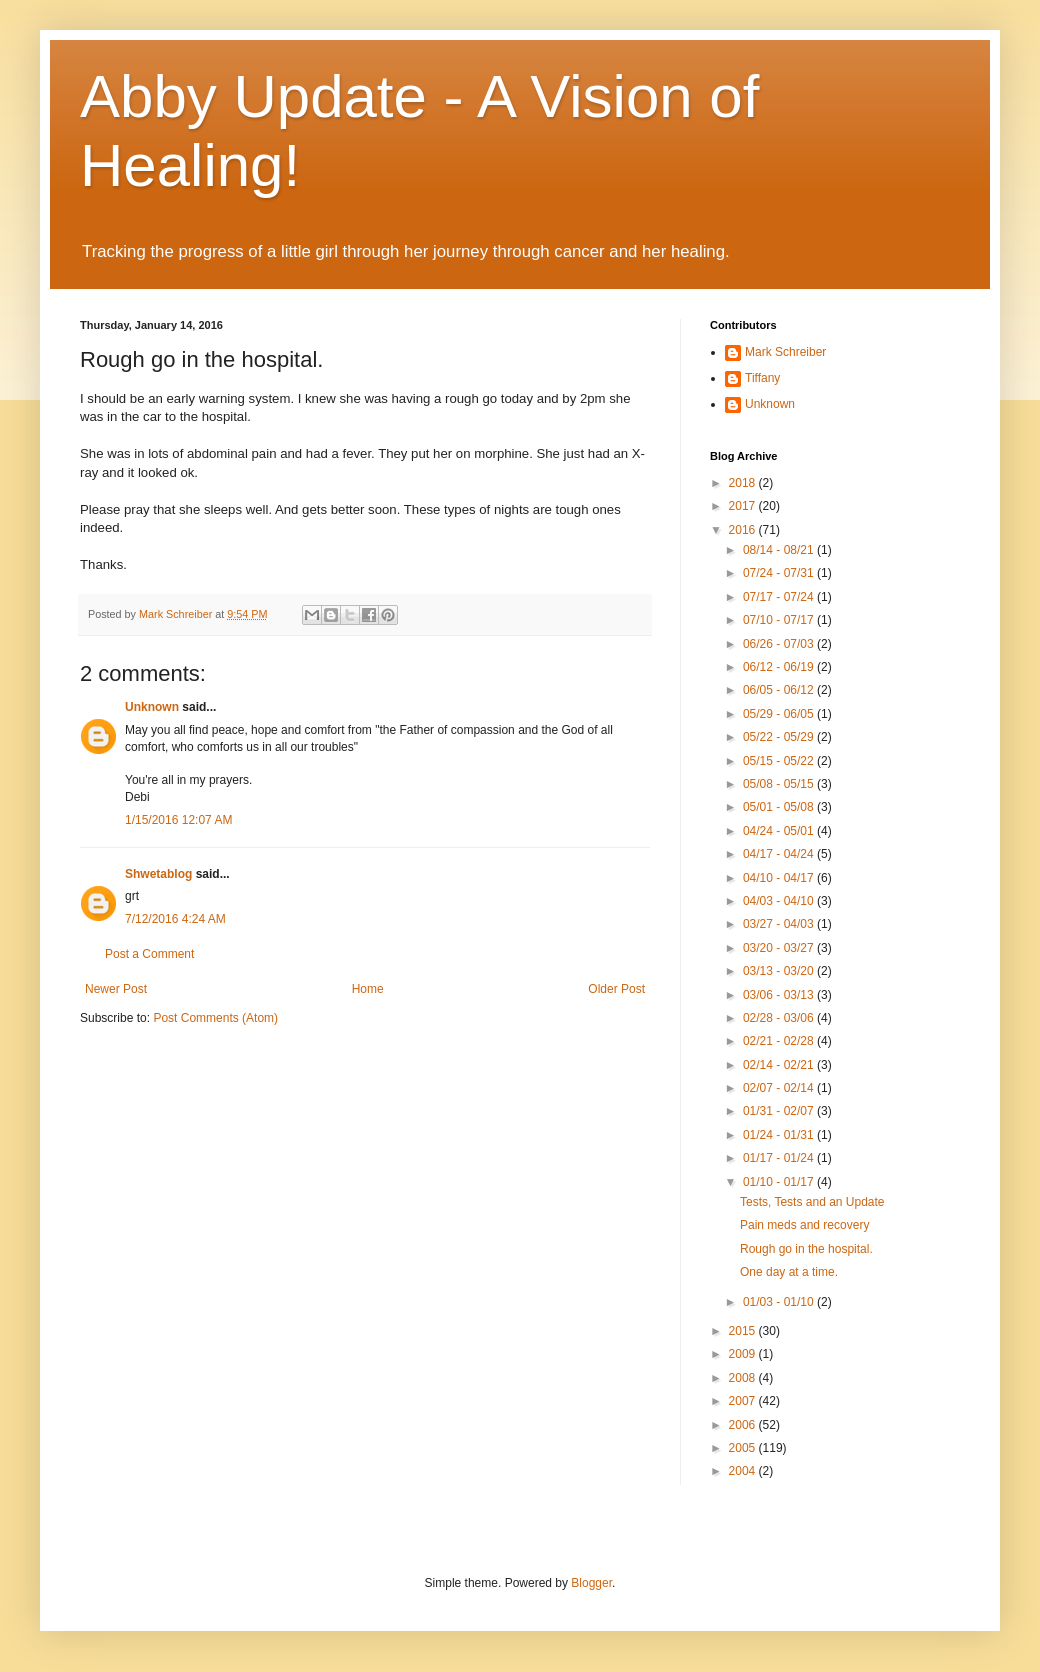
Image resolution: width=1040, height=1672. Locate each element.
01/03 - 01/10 (780, 1302)
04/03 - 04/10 (780, 901)
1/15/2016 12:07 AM (178, 820)
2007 (744, 1401)
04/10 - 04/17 (780, 878)
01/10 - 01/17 (780, 1182)
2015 (744, 1331)
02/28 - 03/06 (780, 1018)
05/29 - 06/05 (780, 714)
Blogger (591, 1583)
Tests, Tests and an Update (812, 1202)
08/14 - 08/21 (780, 550)
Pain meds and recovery (804, 1225)
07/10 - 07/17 (780, 620)
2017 (744, 506)
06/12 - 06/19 (780, 667)
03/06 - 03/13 (780, 995)
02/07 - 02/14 (780, 1088)
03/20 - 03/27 (780, 948)
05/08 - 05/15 (780, 784)
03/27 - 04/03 (780, 924)
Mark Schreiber (785, 352)
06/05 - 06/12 (780, 690)
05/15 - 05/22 (780, 761)
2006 (744, 1425)
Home (368, 989)
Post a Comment (149, 954)
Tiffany (762, 378)
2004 (744, 1471)
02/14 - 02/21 (780, 1065)
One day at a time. (789, 1272)
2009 (744, 1354)
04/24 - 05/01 (780, 831)
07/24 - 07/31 (780, 573)
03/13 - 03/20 (780, 971)
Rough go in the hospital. (806, 1249)
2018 (744, 483)
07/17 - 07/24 (780, 597)
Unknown (152, 707)
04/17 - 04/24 (780, 854)
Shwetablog (158, 874)
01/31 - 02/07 (780, 1111)
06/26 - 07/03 (780, 644)
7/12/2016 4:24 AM (175, 919)
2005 (744, 1448)
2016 (744, 530)
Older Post (616, 989)
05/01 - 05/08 (780, 807)
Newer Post (116, 989)
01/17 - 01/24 (780, 1158)
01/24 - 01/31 (780, 1135)
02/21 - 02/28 (780, 1041)
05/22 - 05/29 (780, 737)
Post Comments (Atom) (215, 1018)
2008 (744, 1378)
